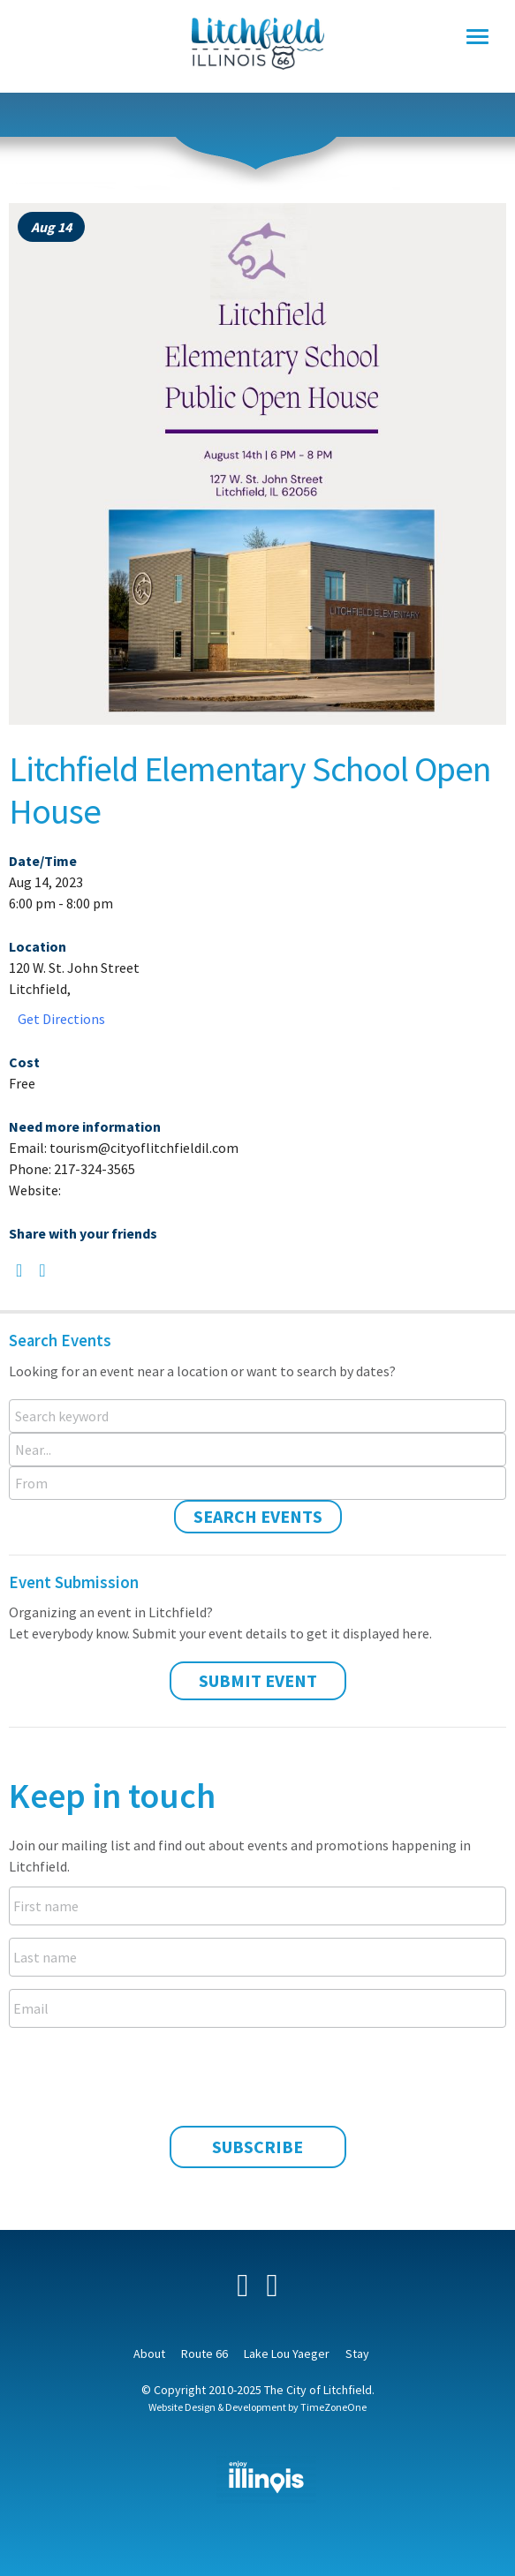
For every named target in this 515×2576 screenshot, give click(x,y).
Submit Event (258, 1680)
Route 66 (204, 2353)
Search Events (257, 1516)
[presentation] (258, 2074)
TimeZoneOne (333, 2407)
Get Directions (61, 1019)
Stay (357, 2353)
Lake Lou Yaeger (286, 2353)
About (149, 2353)
